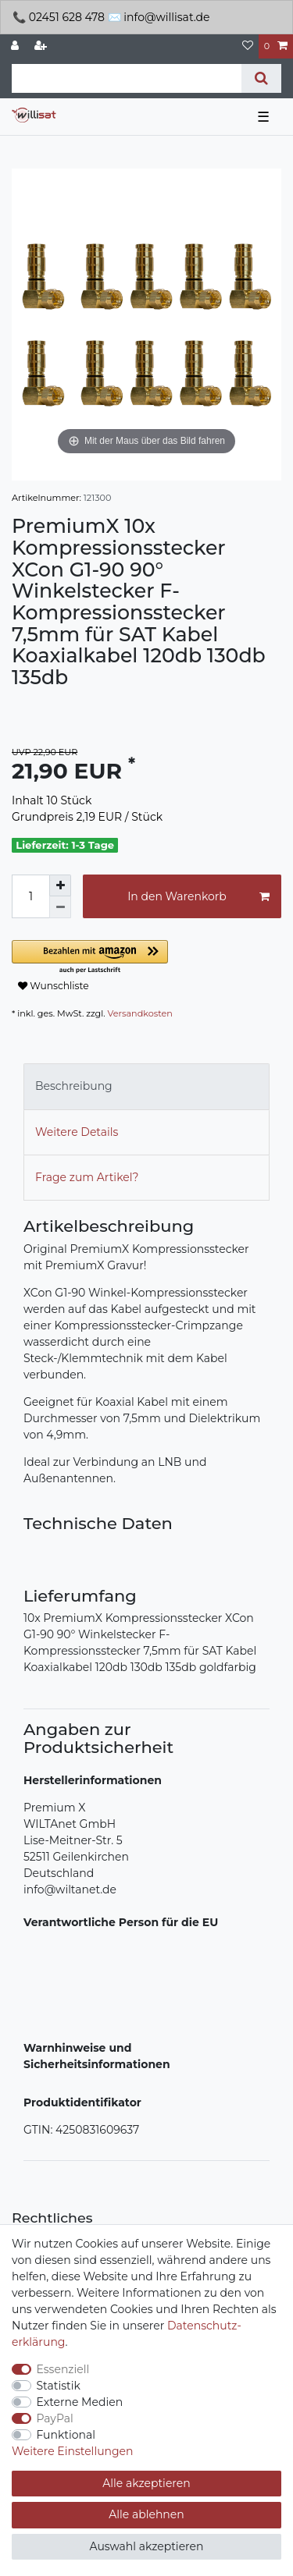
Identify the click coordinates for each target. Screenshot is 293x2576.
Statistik (58, 2386)
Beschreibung (74, 1086)
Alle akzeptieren (146, 2483)
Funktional (66, 2435)
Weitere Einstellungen (73, 2451)
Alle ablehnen (146, 2514)
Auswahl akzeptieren (147, 2546)
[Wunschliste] (248, 46)
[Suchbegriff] (126, 78)
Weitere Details (76, 1132)
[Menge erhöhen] (60, 885)
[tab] (146, 1086)
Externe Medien (80, 2402)
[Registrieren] (42, 46)
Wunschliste (53, 986)
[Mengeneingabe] (30, 896)
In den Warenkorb (198, 896)
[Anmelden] (16, 46)
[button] (146, 957)
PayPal (55, 2418)
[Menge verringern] (60, 907)
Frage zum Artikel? (86, 1177)
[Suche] (261, 78)
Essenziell (63, 2369)
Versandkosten (140, 1013)
